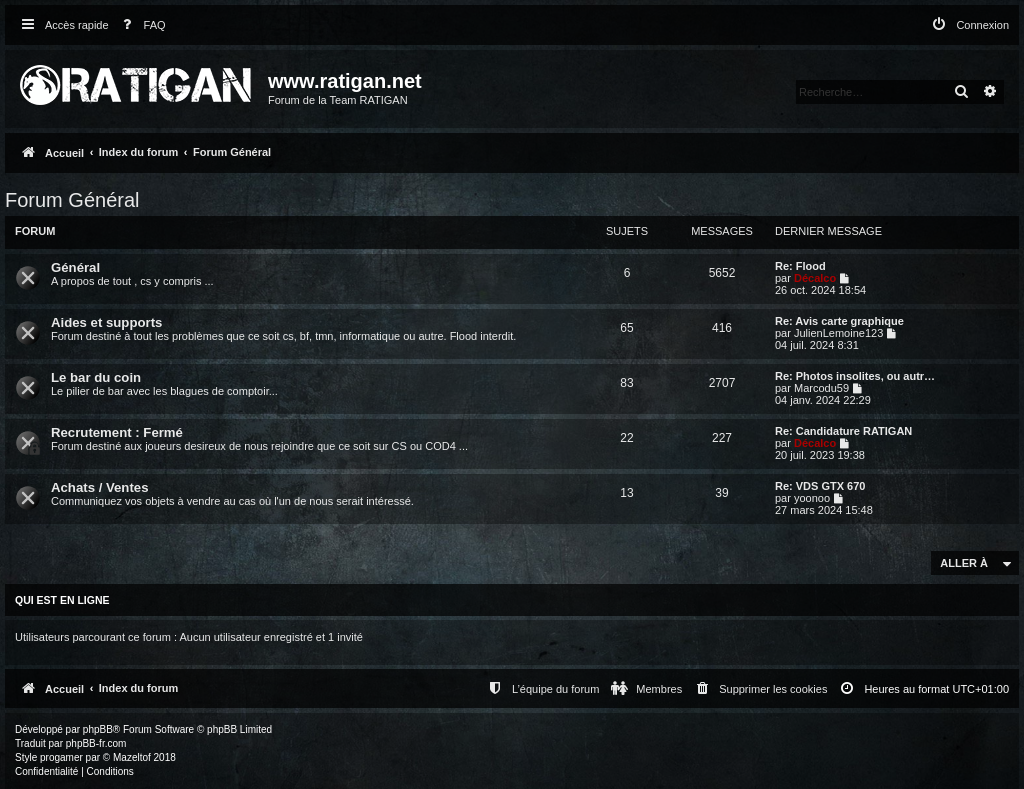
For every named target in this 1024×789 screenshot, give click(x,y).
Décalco (815, 278)
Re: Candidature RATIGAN (843, 431)
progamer (61, 757)
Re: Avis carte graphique (839, 321)
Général (75, 267)
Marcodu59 (821, 388)
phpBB (98, 729)
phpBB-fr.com (96, 743)
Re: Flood (800, 266)
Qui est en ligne (62, 600)
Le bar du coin (96, 377)
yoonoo (812, 498)
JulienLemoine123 (838, 333)
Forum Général (72, 200)
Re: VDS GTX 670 (820, 486)
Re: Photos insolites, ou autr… (855, 376)
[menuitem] (140, 25)
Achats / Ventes (99, 487)
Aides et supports (106, 322)
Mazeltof (132, 757)
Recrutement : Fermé (117, 432)
